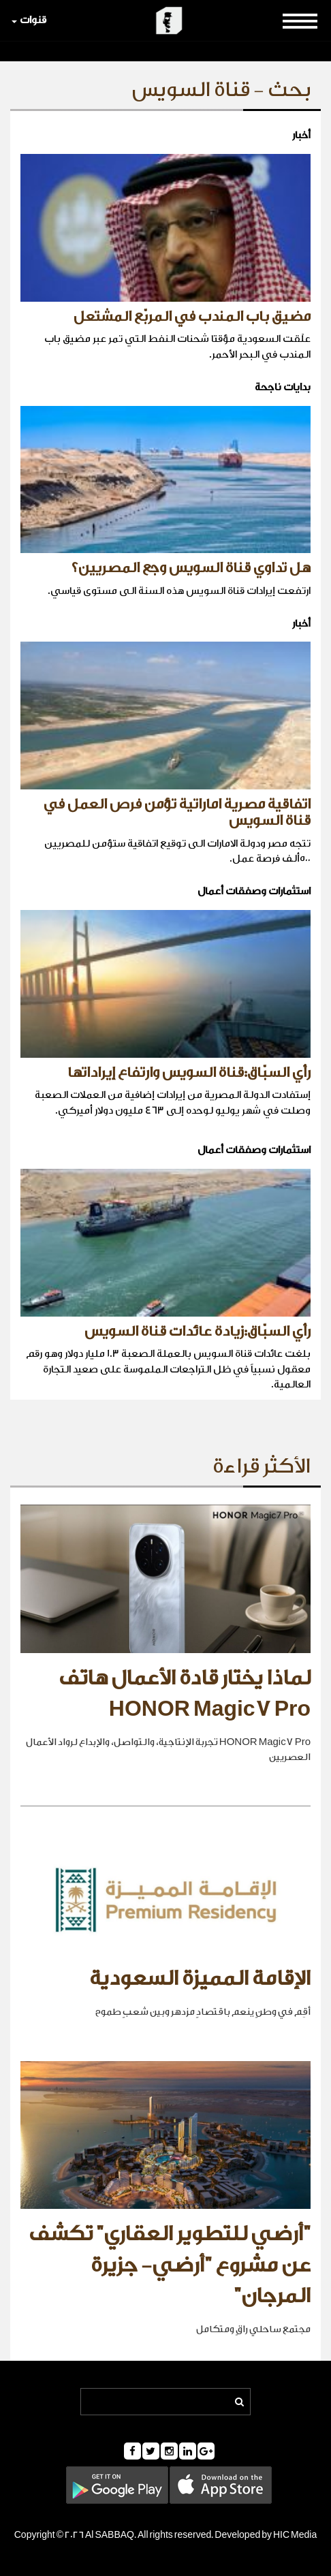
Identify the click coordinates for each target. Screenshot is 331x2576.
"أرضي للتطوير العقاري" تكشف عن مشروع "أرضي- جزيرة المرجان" (170, 2265)
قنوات (29, 20)
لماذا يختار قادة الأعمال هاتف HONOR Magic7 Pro (185, 1694)
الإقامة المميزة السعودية (200, 1978)
